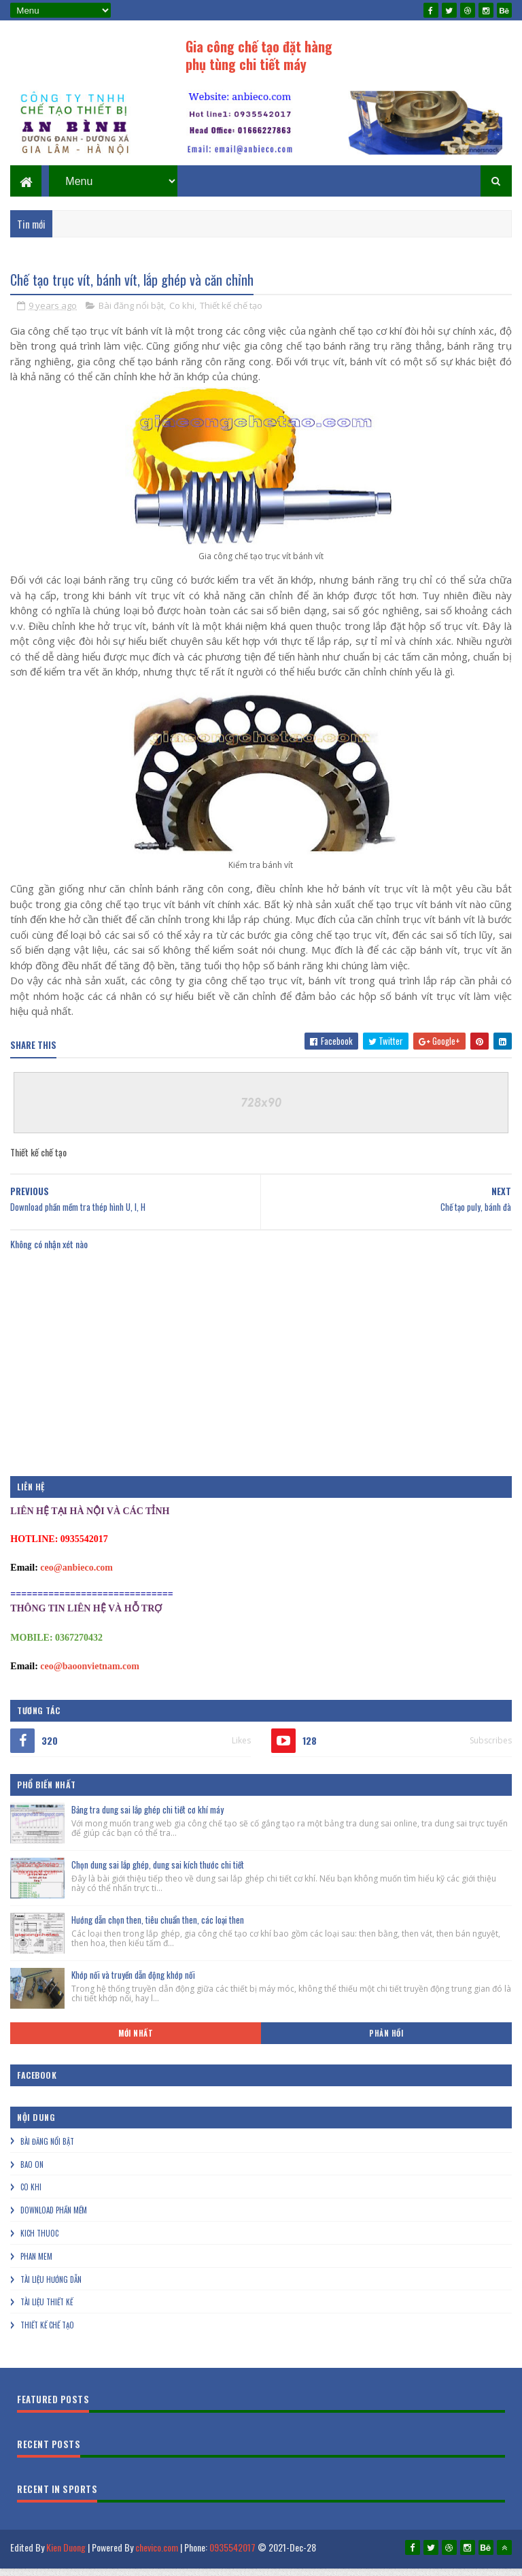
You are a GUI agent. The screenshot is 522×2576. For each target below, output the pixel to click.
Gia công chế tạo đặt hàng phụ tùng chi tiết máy (259, 55)
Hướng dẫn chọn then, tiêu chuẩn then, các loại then (157, 1931)
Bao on (32, 2176)
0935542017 (232, 2559)
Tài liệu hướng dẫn (51, 2291)
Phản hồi (386, 2044)
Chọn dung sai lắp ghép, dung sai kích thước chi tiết (157, 1876)
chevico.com (156, 2559)
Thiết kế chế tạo (231, 317)
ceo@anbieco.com (76, 1579)
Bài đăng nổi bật (131, 317)
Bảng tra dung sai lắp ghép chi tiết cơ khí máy (147, 1821)
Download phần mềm (53, 2222)
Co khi (181, 317)
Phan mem (36, 2267)
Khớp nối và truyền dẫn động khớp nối (133, 1986)
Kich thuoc (39, 2244)
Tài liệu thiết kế (46, 2314)
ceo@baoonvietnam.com (89, 1678)
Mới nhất (135, 2044)
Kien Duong (66, 2559)
